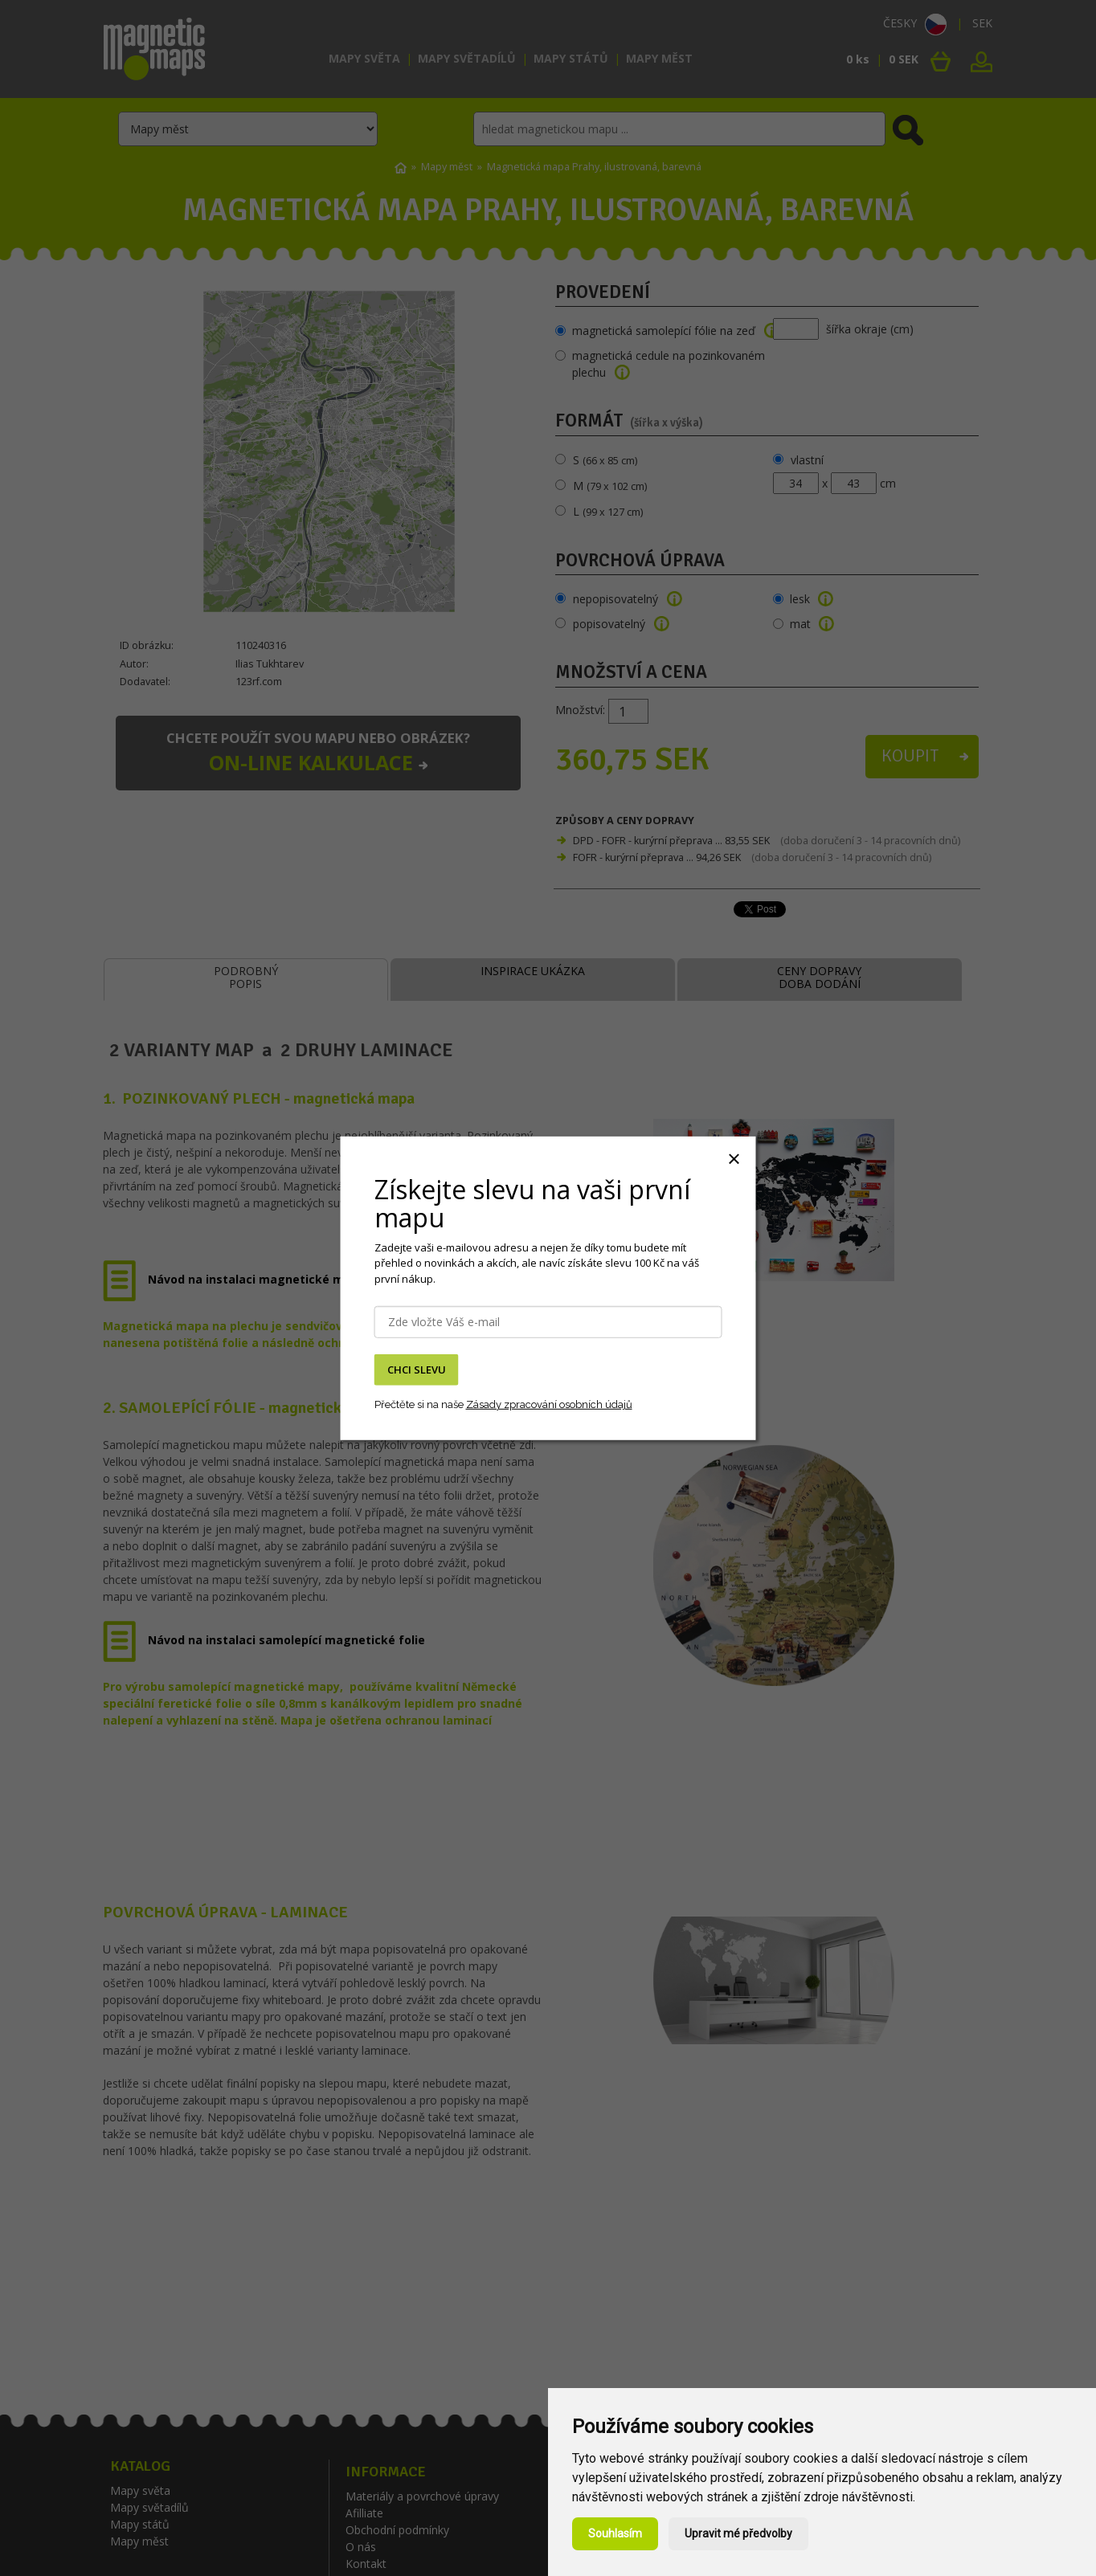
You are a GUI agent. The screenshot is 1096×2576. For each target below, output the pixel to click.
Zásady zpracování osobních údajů (549, 1404)
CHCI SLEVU (416, 1369)
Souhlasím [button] (615, 2533)
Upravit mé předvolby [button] (738, 2533)
